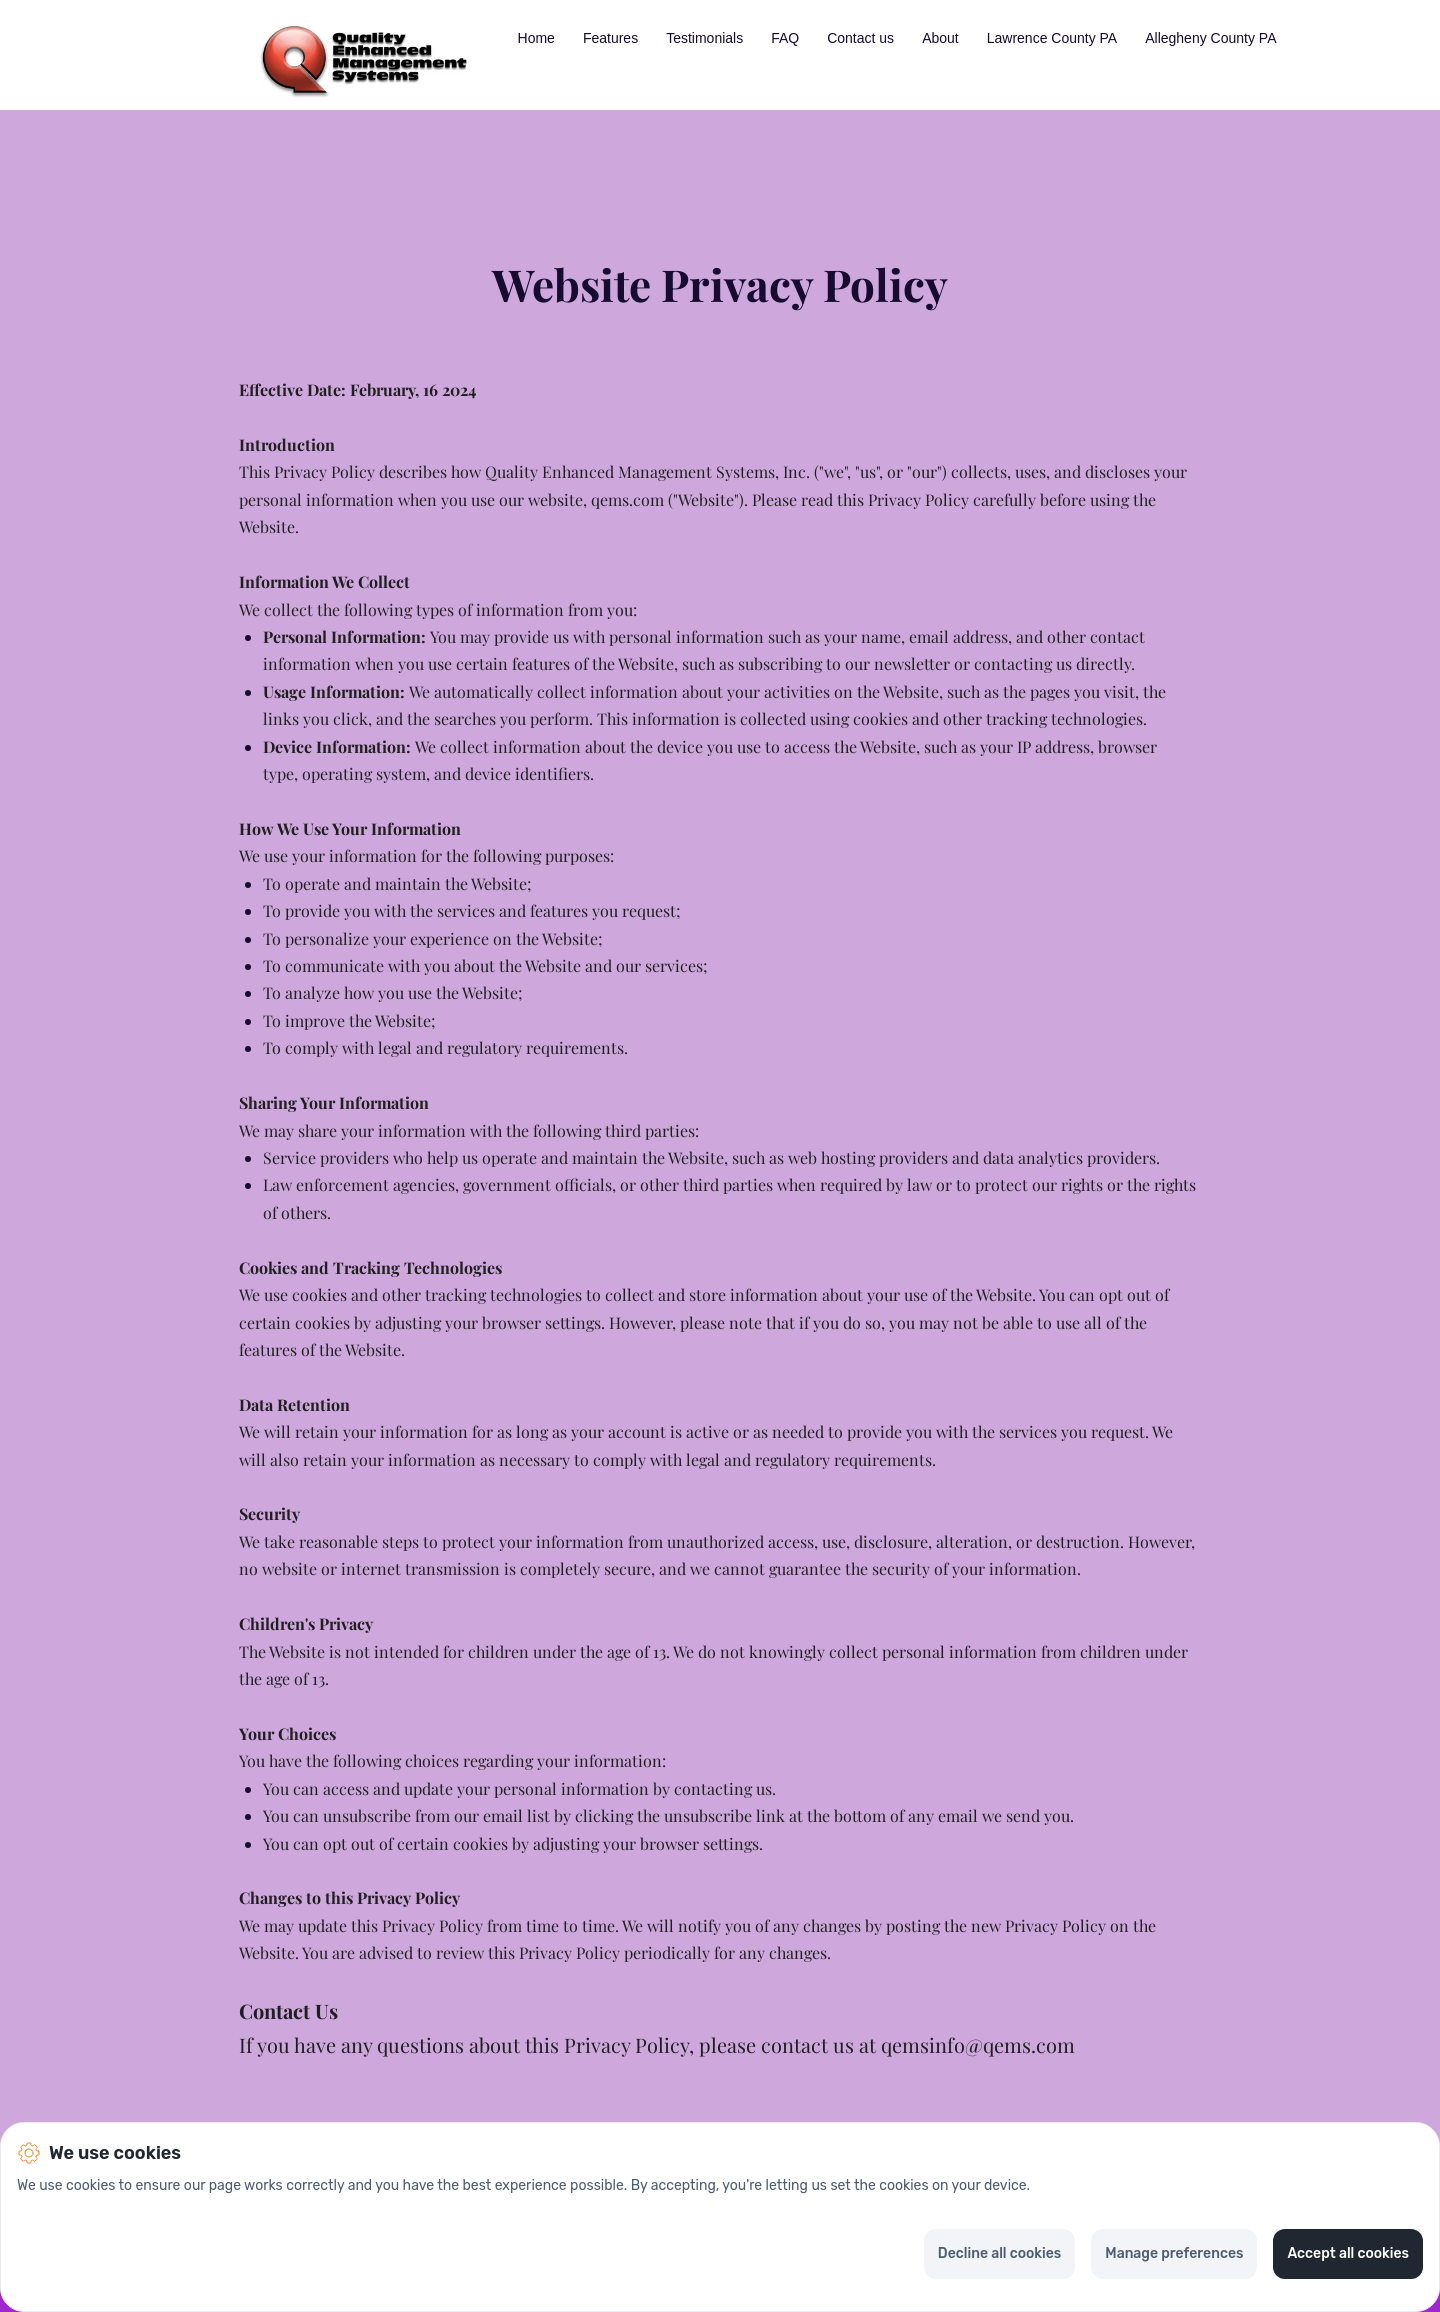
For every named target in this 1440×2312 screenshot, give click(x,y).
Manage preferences (1174, 2253)
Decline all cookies (999, 2253)
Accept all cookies (1348, 2253)
